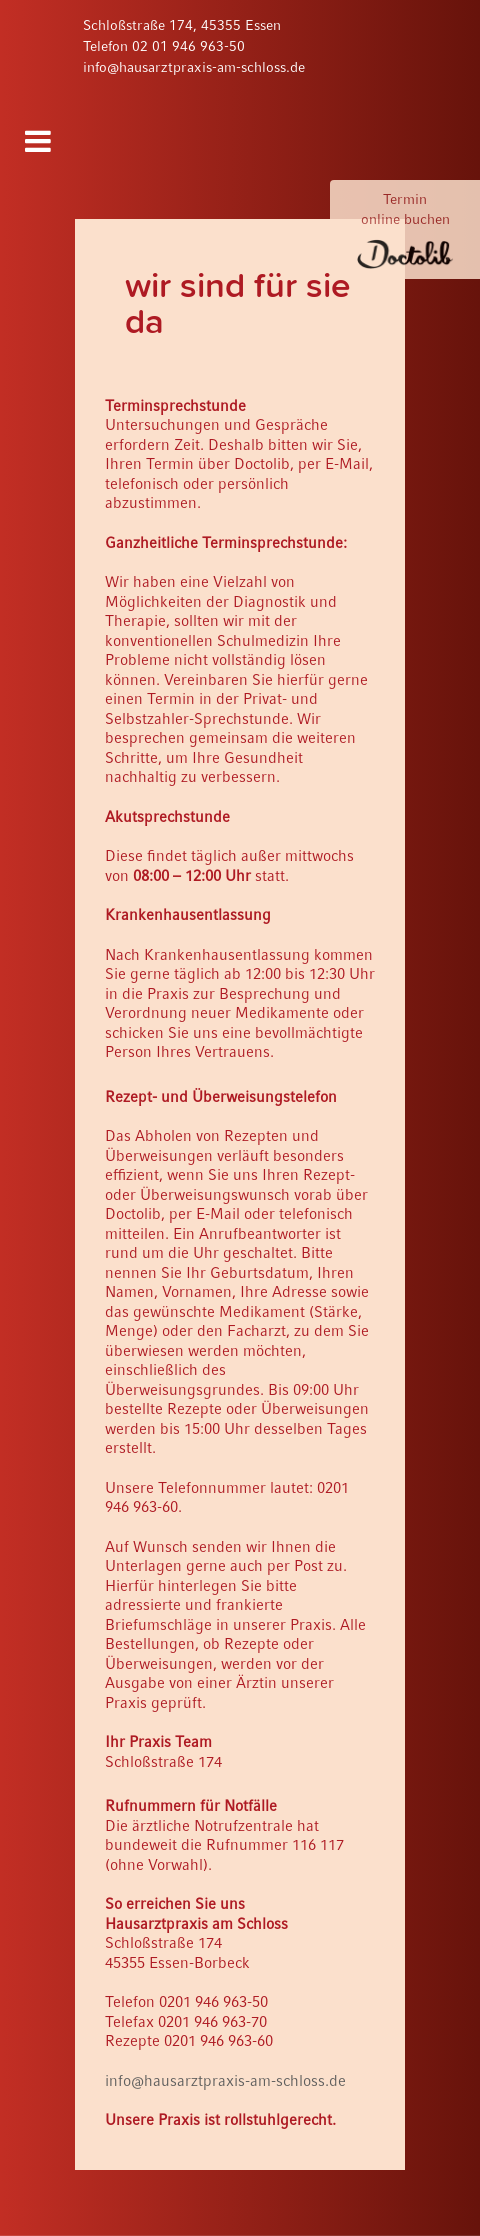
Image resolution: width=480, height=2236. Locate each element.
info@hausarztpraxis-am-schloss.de (194, 67)
